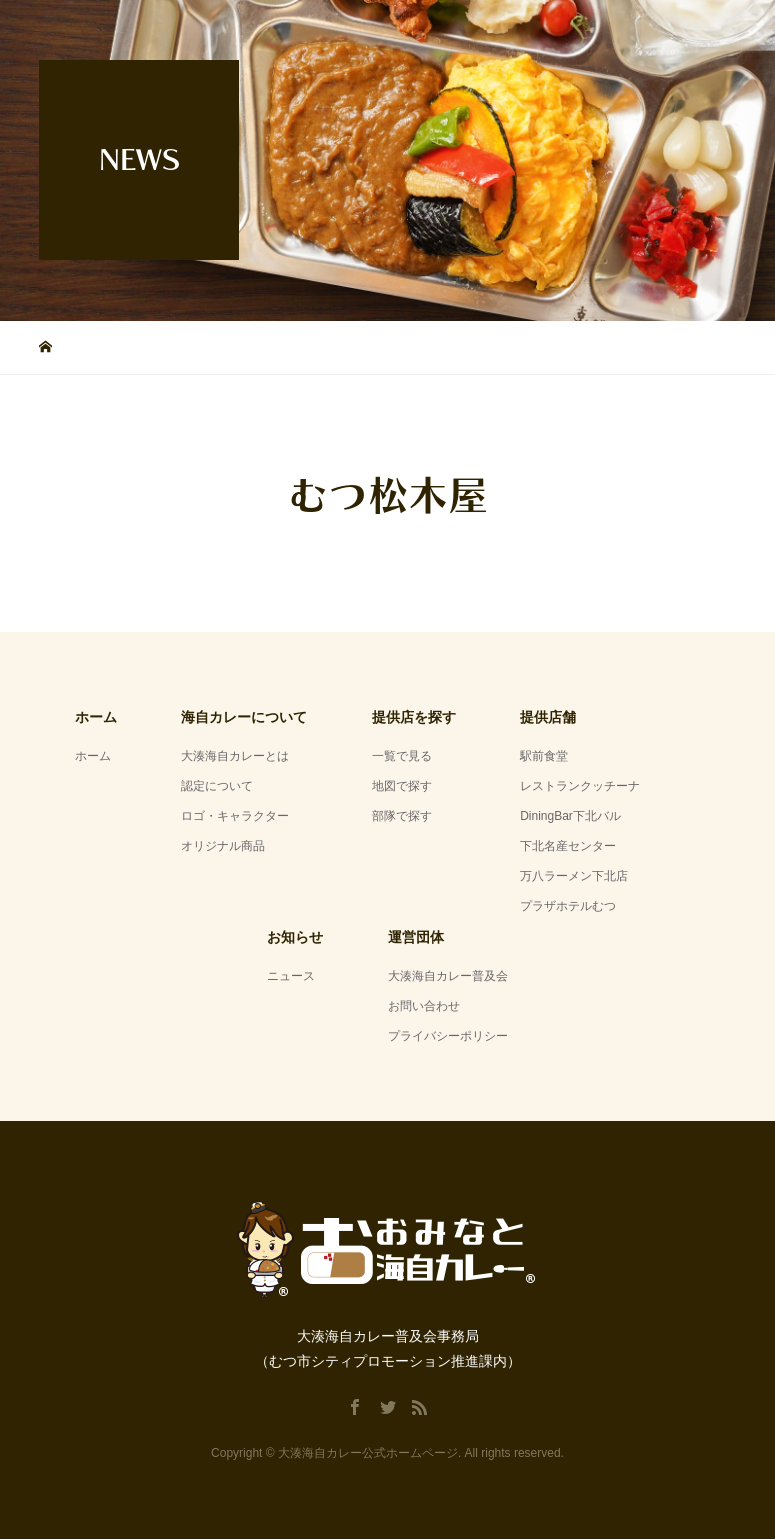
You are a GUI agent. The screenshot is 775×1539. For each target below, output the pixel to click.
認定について (217, 786)
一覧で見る (402, 756)
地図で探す (402, 786)
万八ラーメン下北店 (574, 876)
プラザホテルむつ (568, 906)
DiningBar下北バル (570, 816)
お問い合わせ (424, 1006)
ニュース (291, 976)
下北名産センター (568, 846)
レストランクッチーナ (580, 786)
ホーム (93, 756)
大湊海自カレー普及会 (448, 976)
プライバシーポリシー (448, 1036)
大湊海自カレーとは (235, 756)
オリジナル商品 (223, 846)
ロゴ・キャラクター (235, 816)
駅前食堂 (544, 756)
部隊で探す (402, 816)
